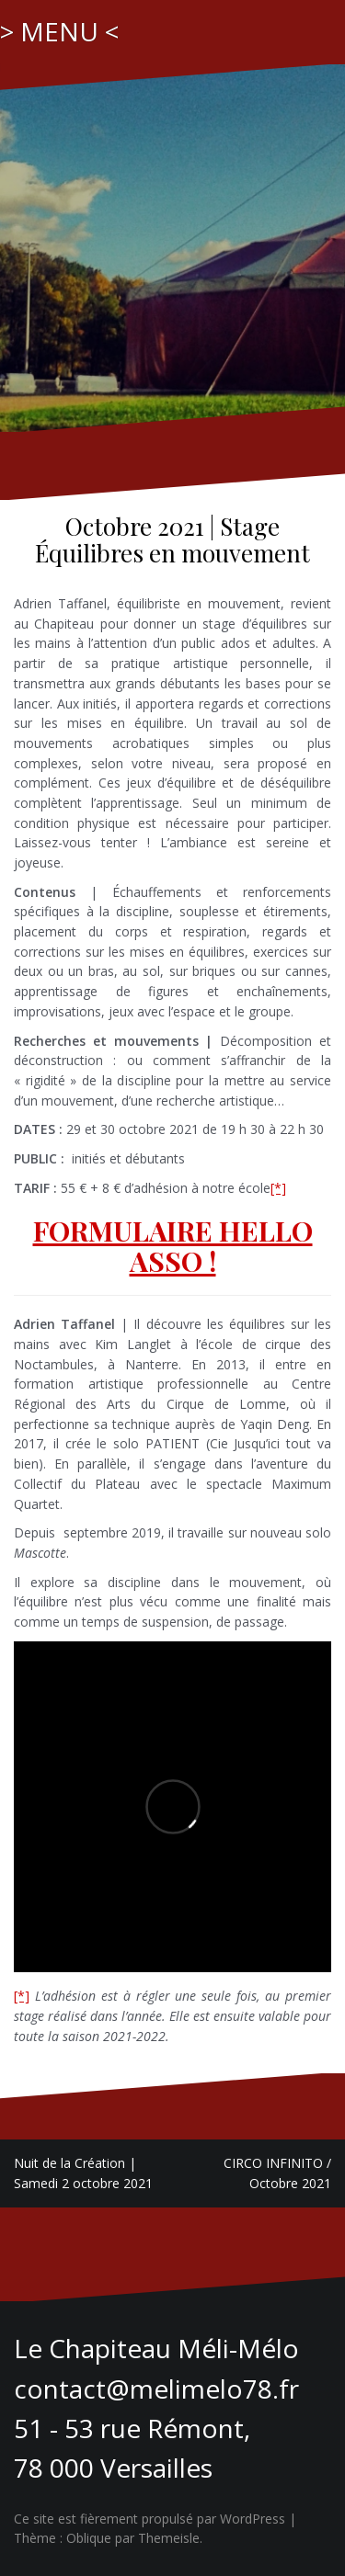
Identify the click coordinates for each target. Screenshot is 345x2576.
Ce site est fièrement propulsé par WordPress (149, 2518)
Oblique (88, 2538)
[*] (278, 1188)
